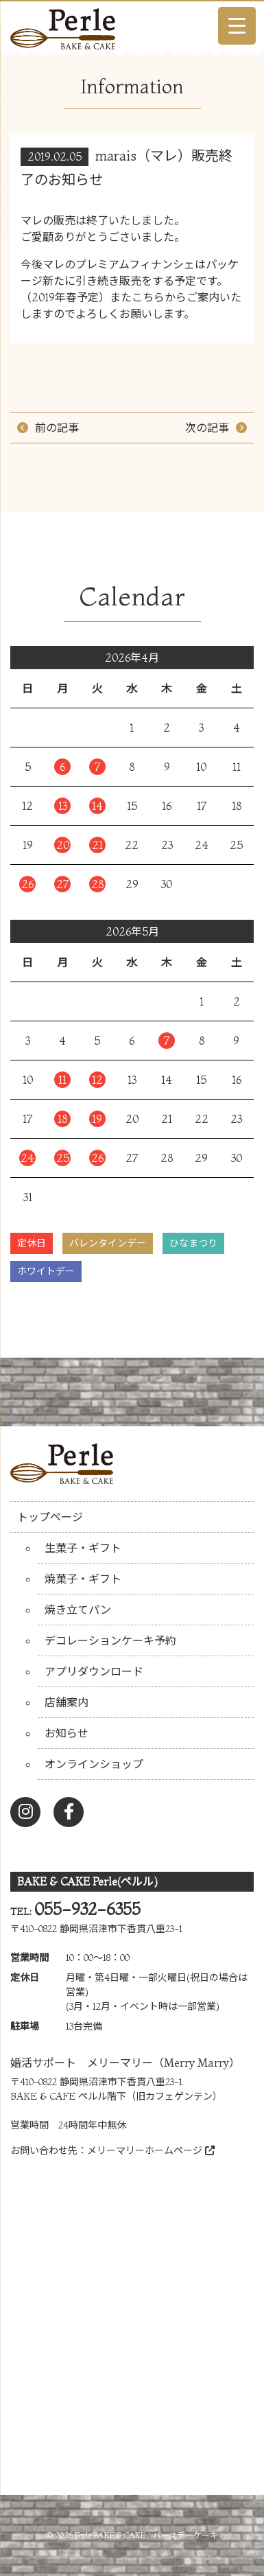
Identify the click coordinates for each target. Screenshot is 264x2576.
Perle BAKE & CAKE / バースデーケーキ (146, 2535)
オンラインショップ (94, 1764)
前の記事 (57, 427)
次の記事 (207, 427)
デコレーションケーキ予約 (110, 1640)
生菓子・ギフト (83, 1548)
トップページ (50, 1517)
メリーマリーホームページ (151, 2150)
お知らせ (66, 1733)
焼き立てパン (78, 1609)
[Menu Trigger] (237, 26)
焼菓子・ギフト (83, 1579)
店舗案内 (66, 1702)
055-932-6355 (87, 1909)
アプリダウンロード (94, 1671)
